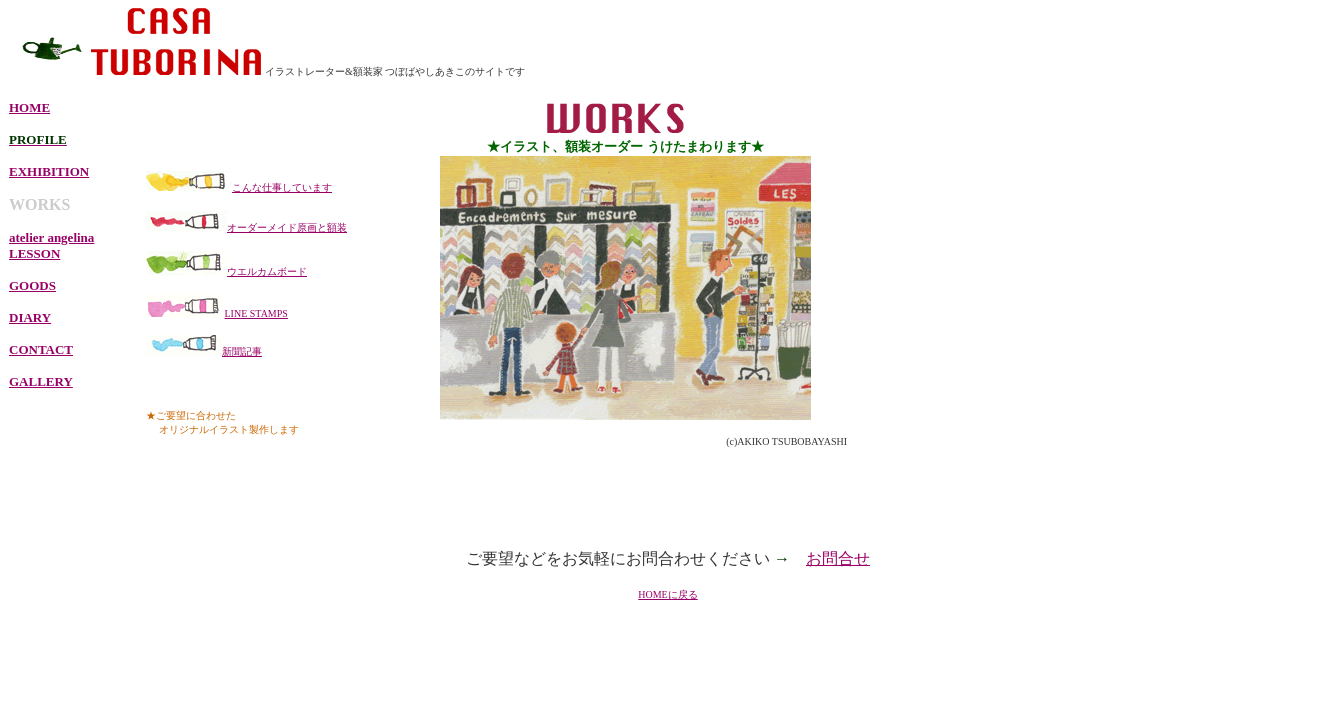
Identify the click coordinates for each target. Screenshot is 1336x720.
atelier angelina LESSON (51, 245)
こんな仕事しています (282, 187)
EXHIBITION (49, 171)
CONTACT (41, 349)
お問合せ (838, 558)
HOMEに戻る (667, 594)
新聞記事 (242, 351)
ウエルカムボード (267, 271)
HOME (29, 107)
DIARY (30, 317)
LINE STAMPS (256, 313)
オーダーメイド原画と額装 (287, 227)
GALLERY (41, 381)
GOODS (32, 285)
